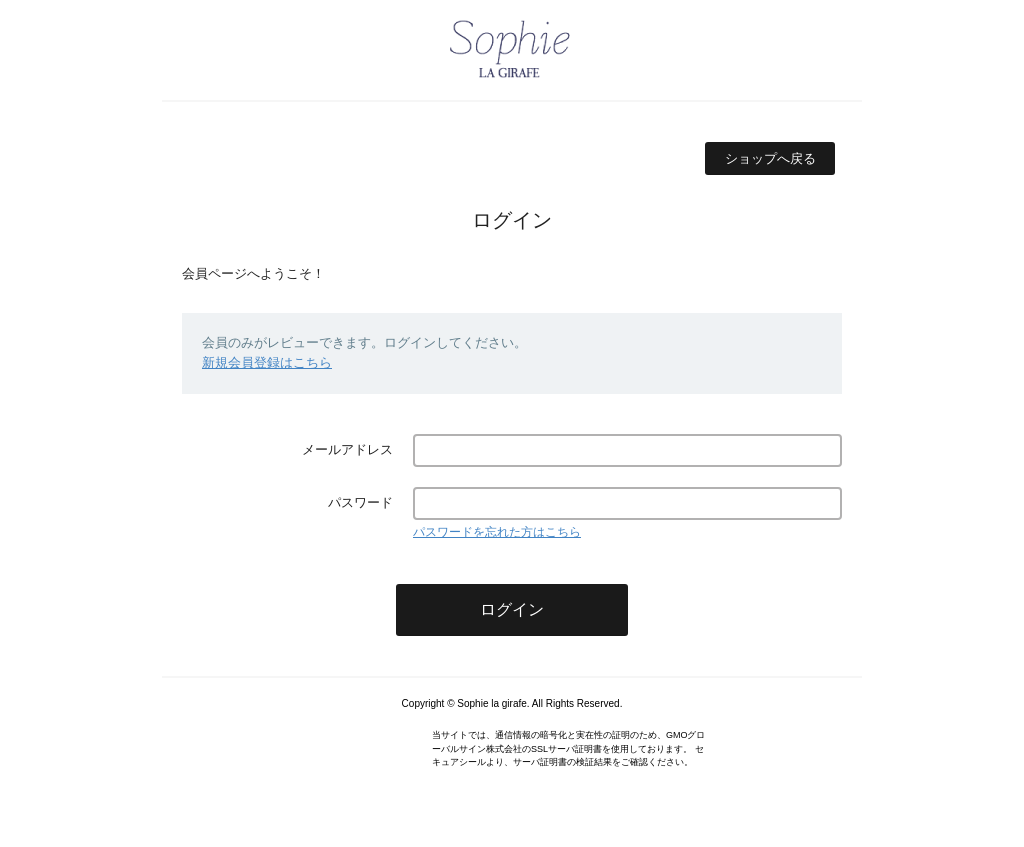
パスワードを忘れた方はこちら (497, 532)
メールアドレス (347, 449)
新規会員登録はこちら (267, 362)
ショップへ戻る (770, 158)
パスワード (360, 502)
